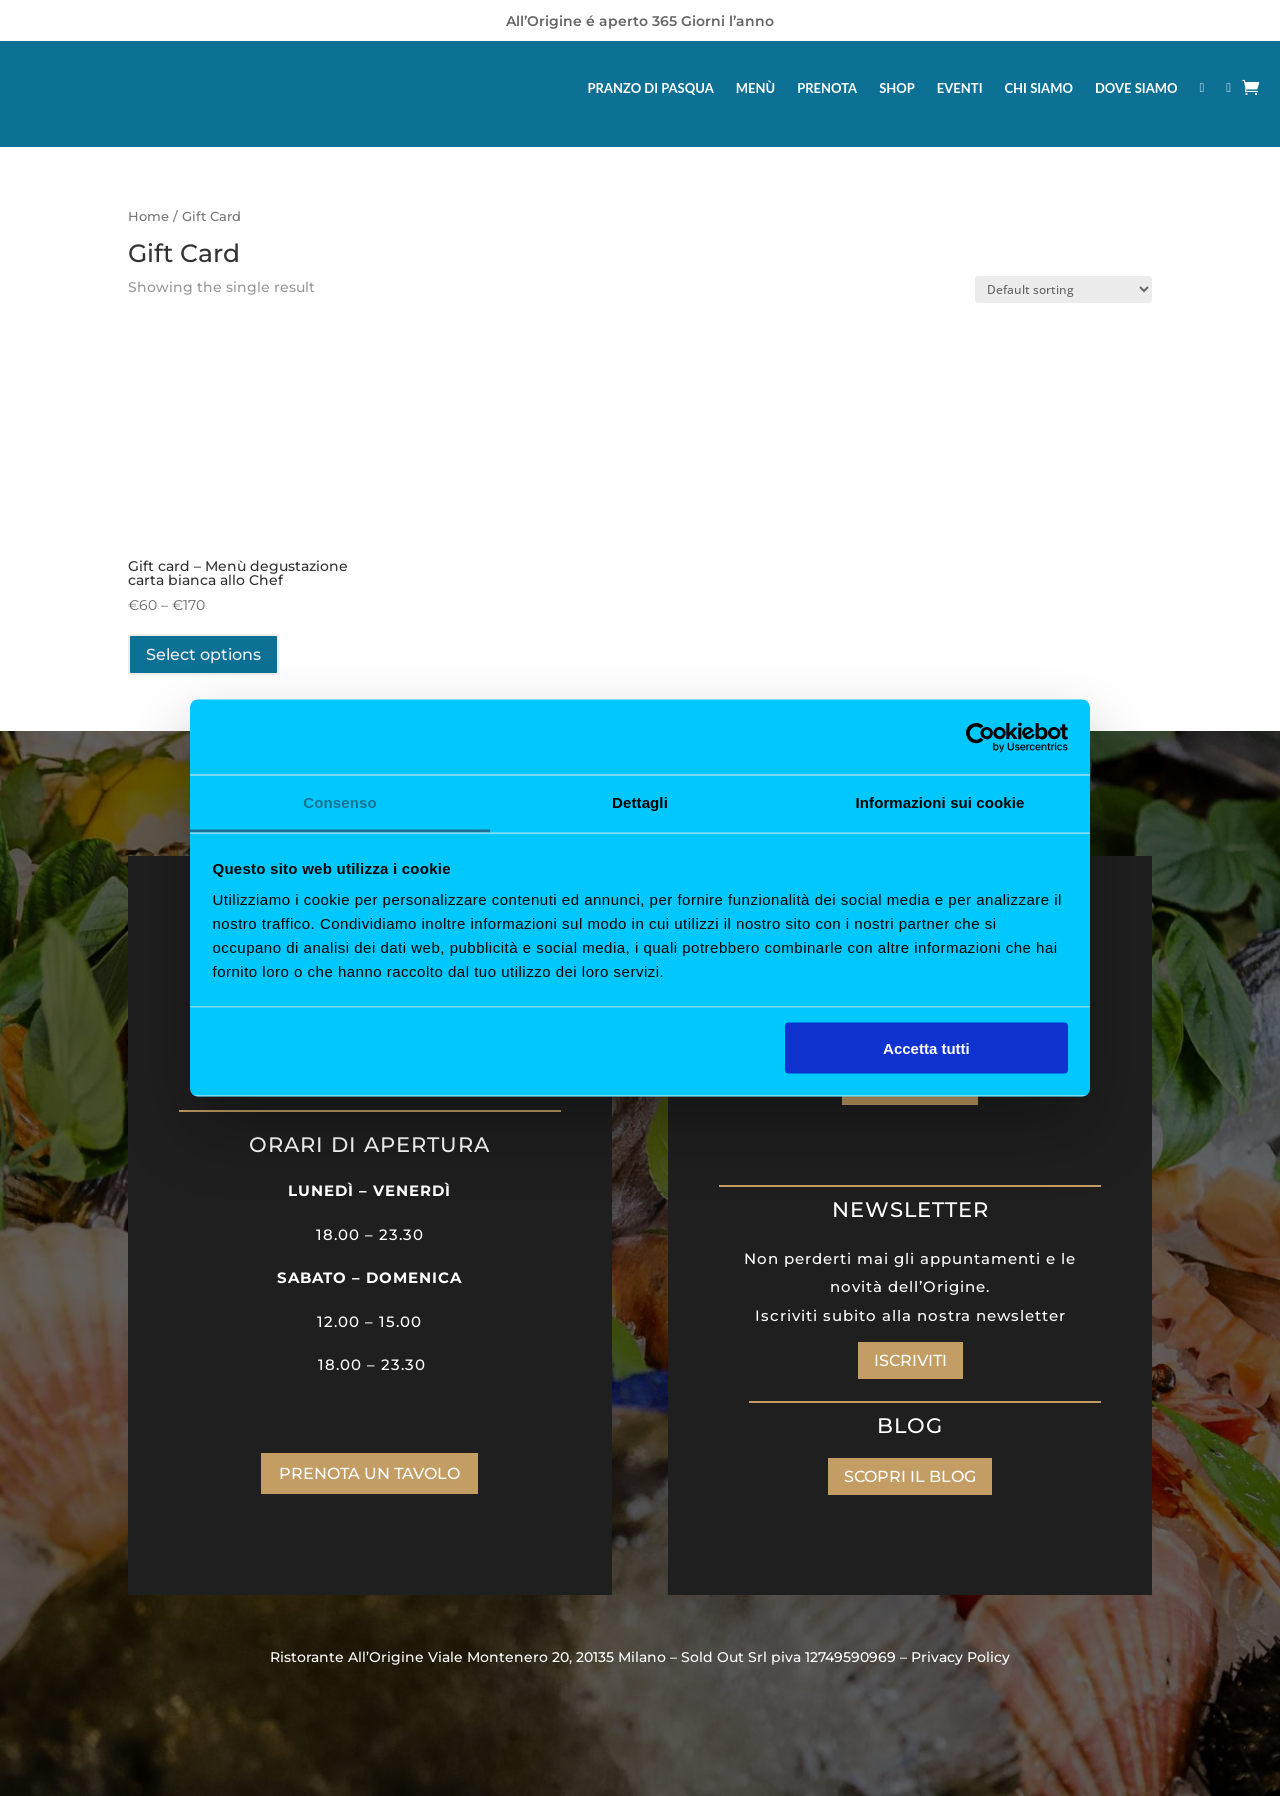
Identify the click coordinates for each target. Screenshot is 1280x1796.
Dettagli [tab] (640, 802)
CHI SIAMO (1039, 88)
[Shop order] (1063, 289)
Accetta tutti (926, 1047)
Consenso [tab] (339, 802)
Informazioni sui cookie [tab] (940, 802)
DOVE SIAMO (1136, 88)
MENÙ (755, 88)
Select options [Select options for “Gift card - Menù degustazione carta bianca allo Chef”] (203, 654)
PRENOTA (827, 88)
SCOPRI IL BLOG (910, 1476)
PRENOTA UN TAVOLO (369, 1473)
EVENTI (960, 88)
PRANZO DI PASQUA (651, 88)
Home (148, 216)
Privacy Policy (960, 1657)
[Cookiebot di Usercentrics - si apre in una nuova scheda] (980, 737)
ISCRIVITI (910, 1360)
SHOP (897, 88)
